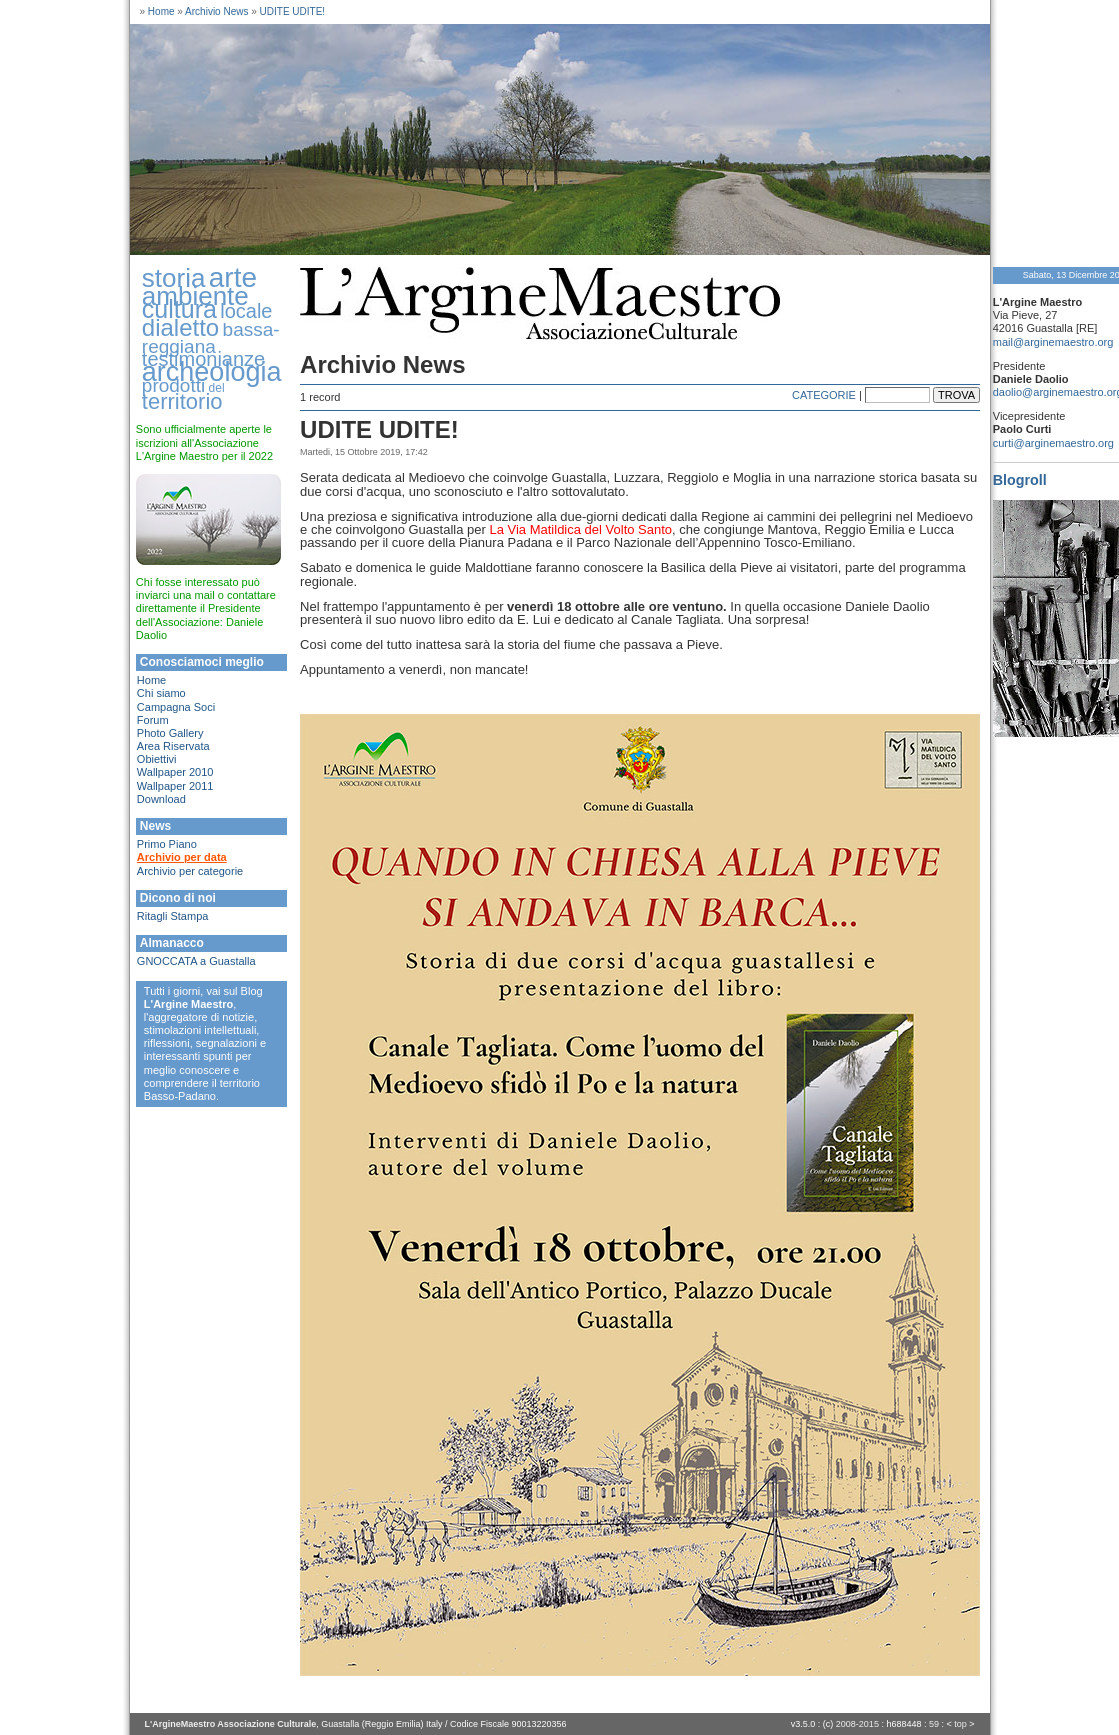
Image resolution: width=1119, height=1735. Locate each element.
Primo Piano (167, 844)
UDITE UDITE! (293, 11)
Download (161, 799)
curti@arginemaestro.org (1053, 443)
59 (934, 1724)
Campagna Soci (176, 707)
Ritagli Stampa (173, 916)
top (960, 1724)
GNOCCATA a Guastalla (196, 961)
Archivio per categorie (190, 871)
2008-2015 (857, 1724)
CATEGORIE (824, 395)
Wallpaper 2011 (175, 786)
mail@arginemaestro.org (1053, 342)
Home (161, 11)
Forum (153, 720)
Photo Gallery (170, 733)
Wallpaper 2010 (175, 772)
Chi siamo (161, 693)
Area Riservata (173, 746)
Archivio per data (182, 857)
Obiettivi (157, 759)
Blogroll (1020, 480)
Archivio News (216, 11)
